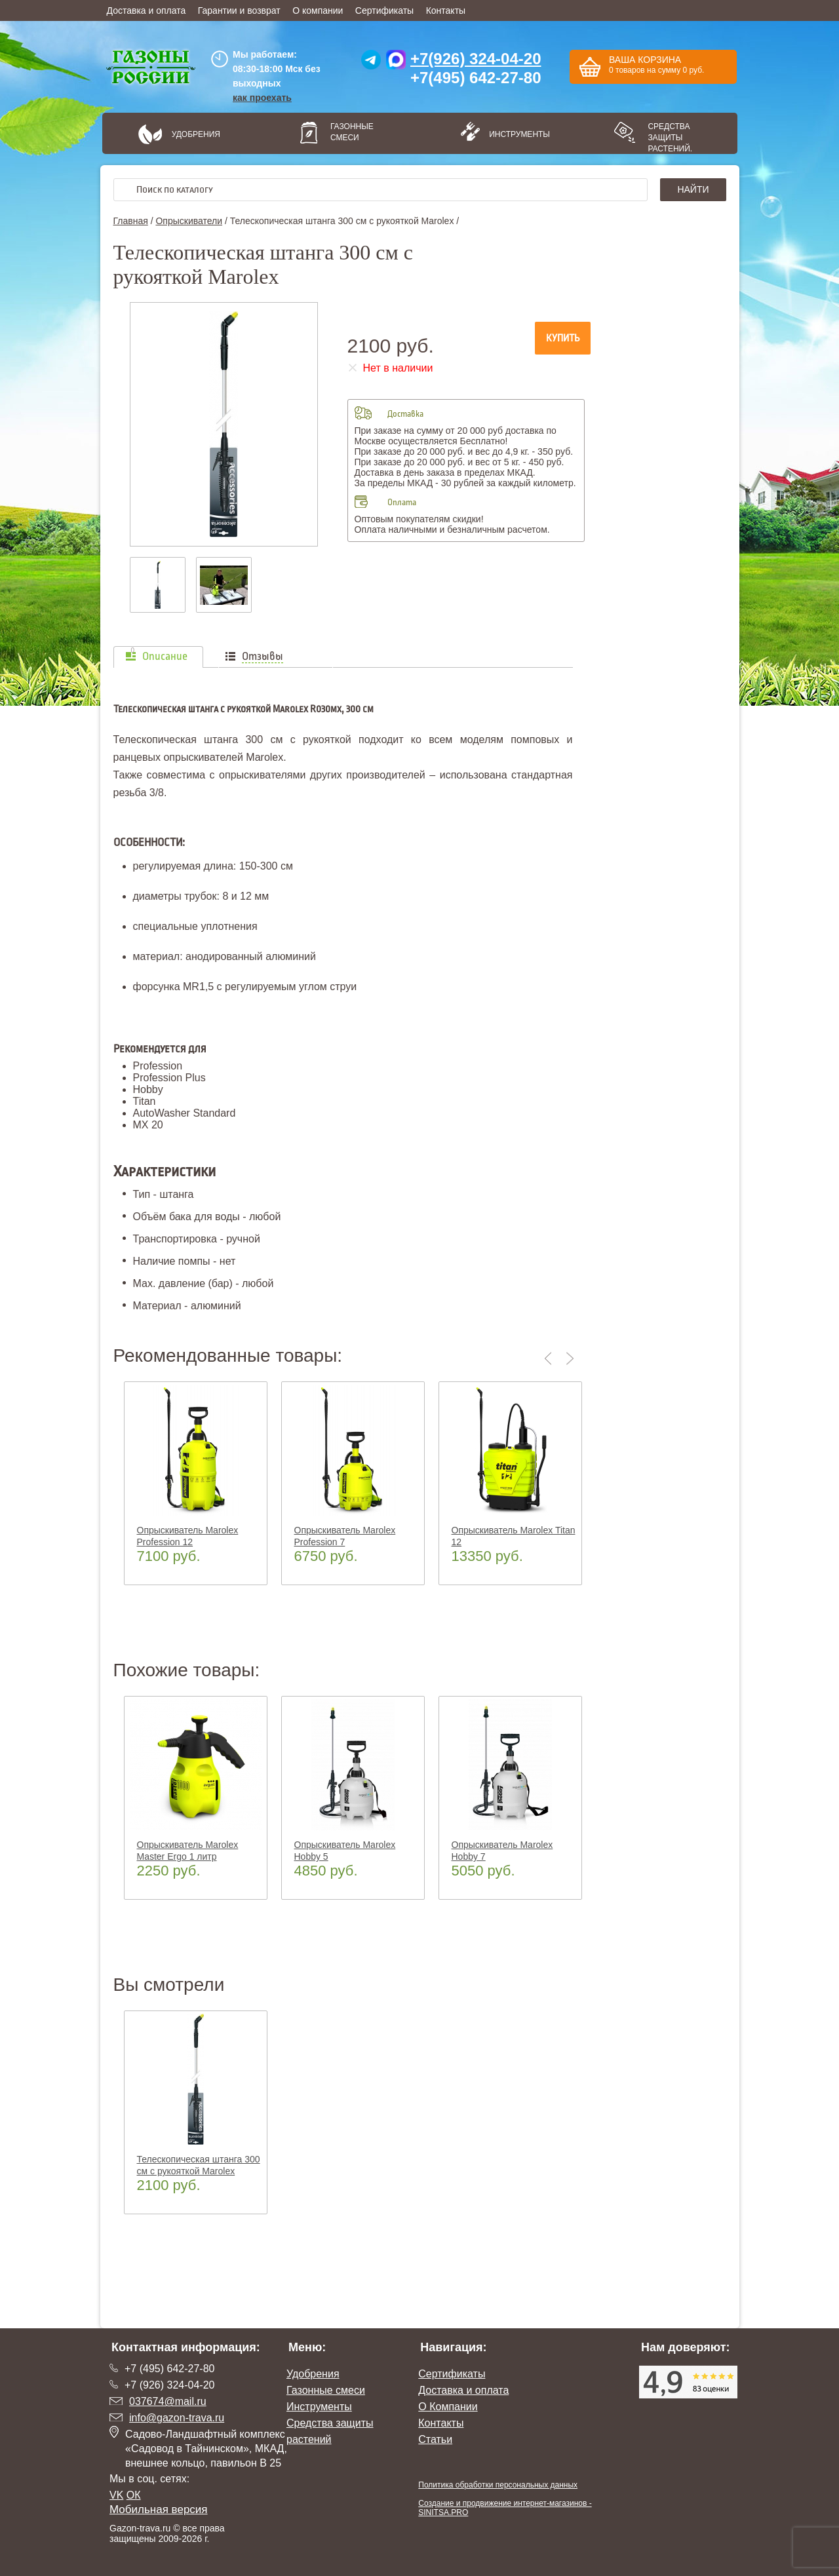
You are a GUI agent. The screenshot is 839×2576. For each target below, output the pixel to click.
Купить (562, 338)
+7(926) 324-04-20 (475, 58)
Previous (550, 1358)
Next (570, 1358)
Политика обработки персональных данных (497, 2484)
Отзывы (262, 657)
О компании (317, 10)
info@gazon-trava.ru (176, 2417)
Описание (164, 657)
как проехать (262, 97)
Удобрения (196, 134)
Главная (130, 221)
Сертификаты (384, 10)
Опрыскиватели (188, 221)
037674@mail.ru (167, 2401)
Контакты (445, 10)
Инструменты (515, 134)
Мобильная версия (158, 2509)
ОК (134, 2495)
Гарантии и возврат (239, 10)
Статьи (435, 2439)
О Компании (447, 2406)
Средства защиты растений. (670, 137)
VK (116, 2495)
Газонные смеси (352, 132)
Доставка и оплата (146, 10)
